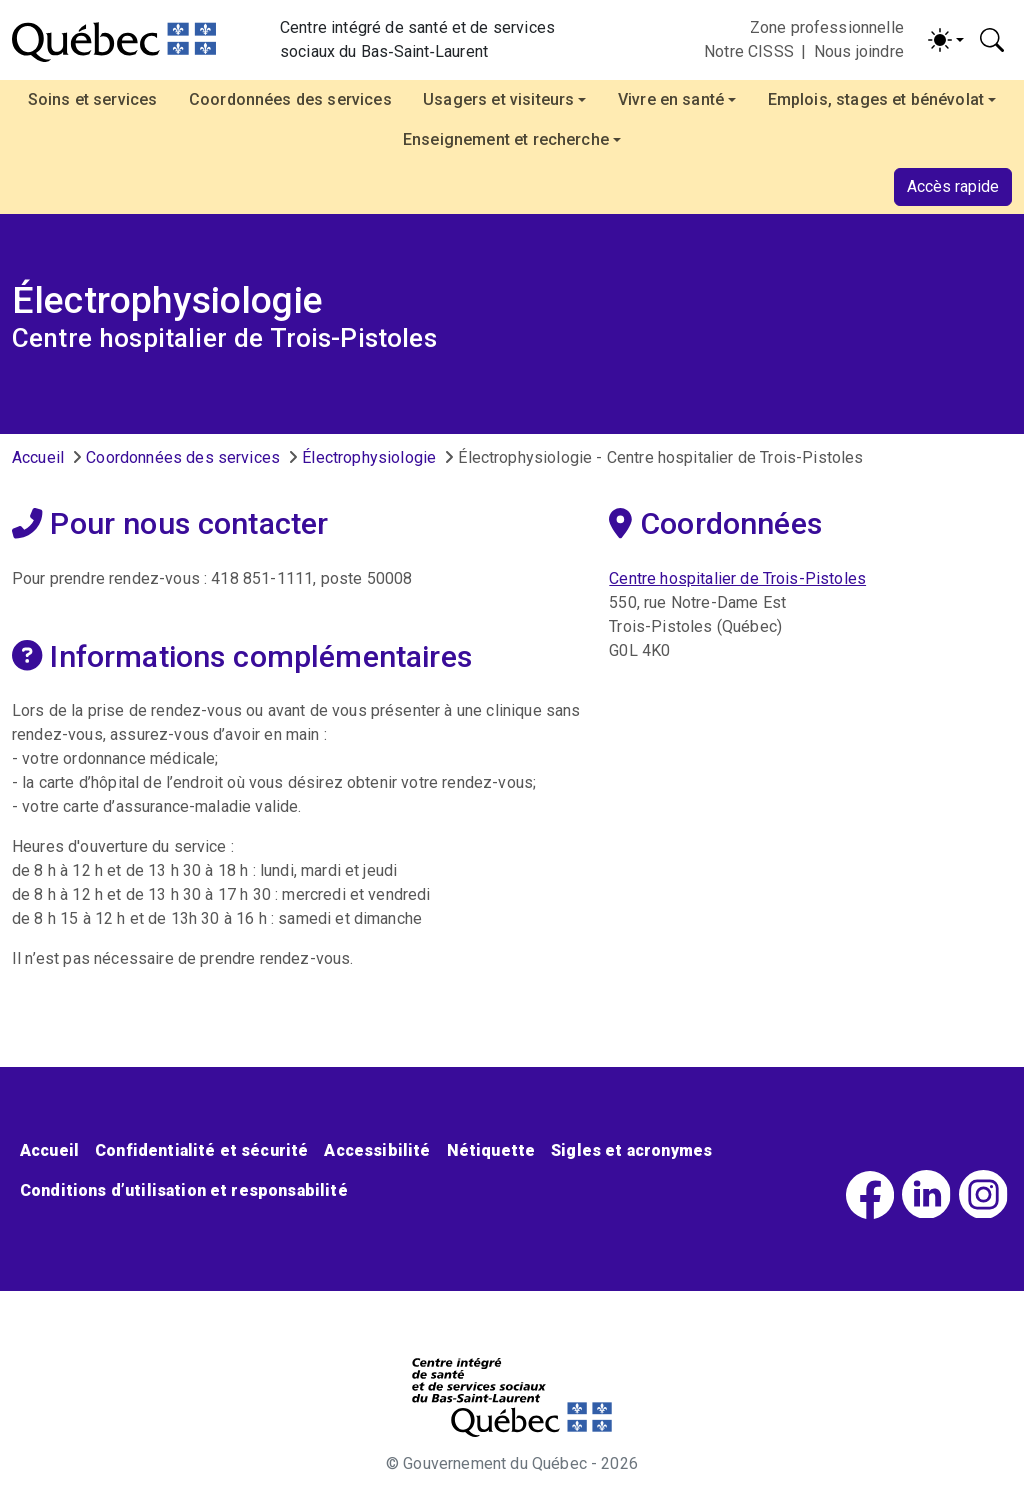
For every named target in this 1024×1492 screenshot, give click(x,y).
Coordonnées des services (290, 99)
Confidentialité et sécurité (201, 1150)
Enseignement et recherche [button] (506, 139)
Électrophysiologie (369, 457)
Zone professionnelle (827, 27)
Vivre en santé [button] (671, 99)
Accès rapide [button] (953, 186)
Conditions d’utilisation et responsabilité (184, 1190)
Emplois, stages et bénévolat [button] (876, 99)
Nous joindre (859, 51)
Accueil (38, 457)
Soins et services (93, 99)
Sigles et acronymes (631, 1150)
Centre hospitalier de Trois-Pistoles (737, 578)
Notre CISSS (749, 51)
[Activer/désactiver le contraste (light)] (946, 40)
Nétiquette (491, 1150)
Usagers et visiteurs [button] (498, 99)
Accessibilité (377, 1150)
